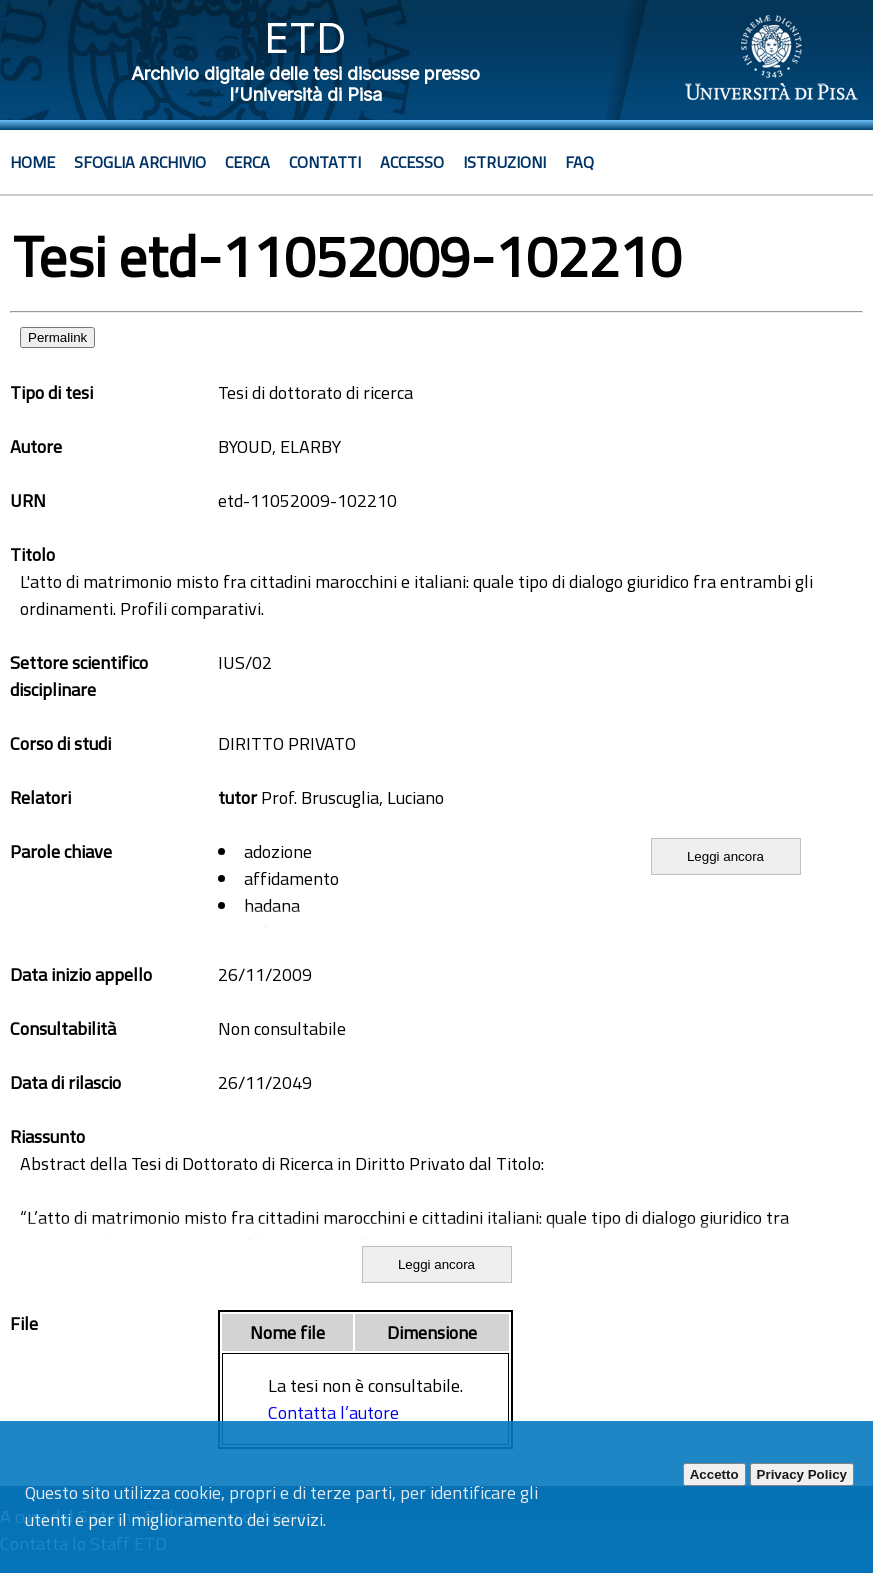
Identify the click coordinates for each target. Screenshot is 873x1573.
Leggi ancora (725, 856)
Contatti (325, 162)
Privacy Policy (802, 1474)
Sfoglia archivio (140, 162)
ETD (305, 37)
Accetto (714, 1474)
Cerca (247, 162)
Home (32, 162)
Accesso (412, 162)
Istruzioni (504, 162)
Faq (579, 162)
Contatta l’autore (333, 1412)
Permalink (57, 337)
